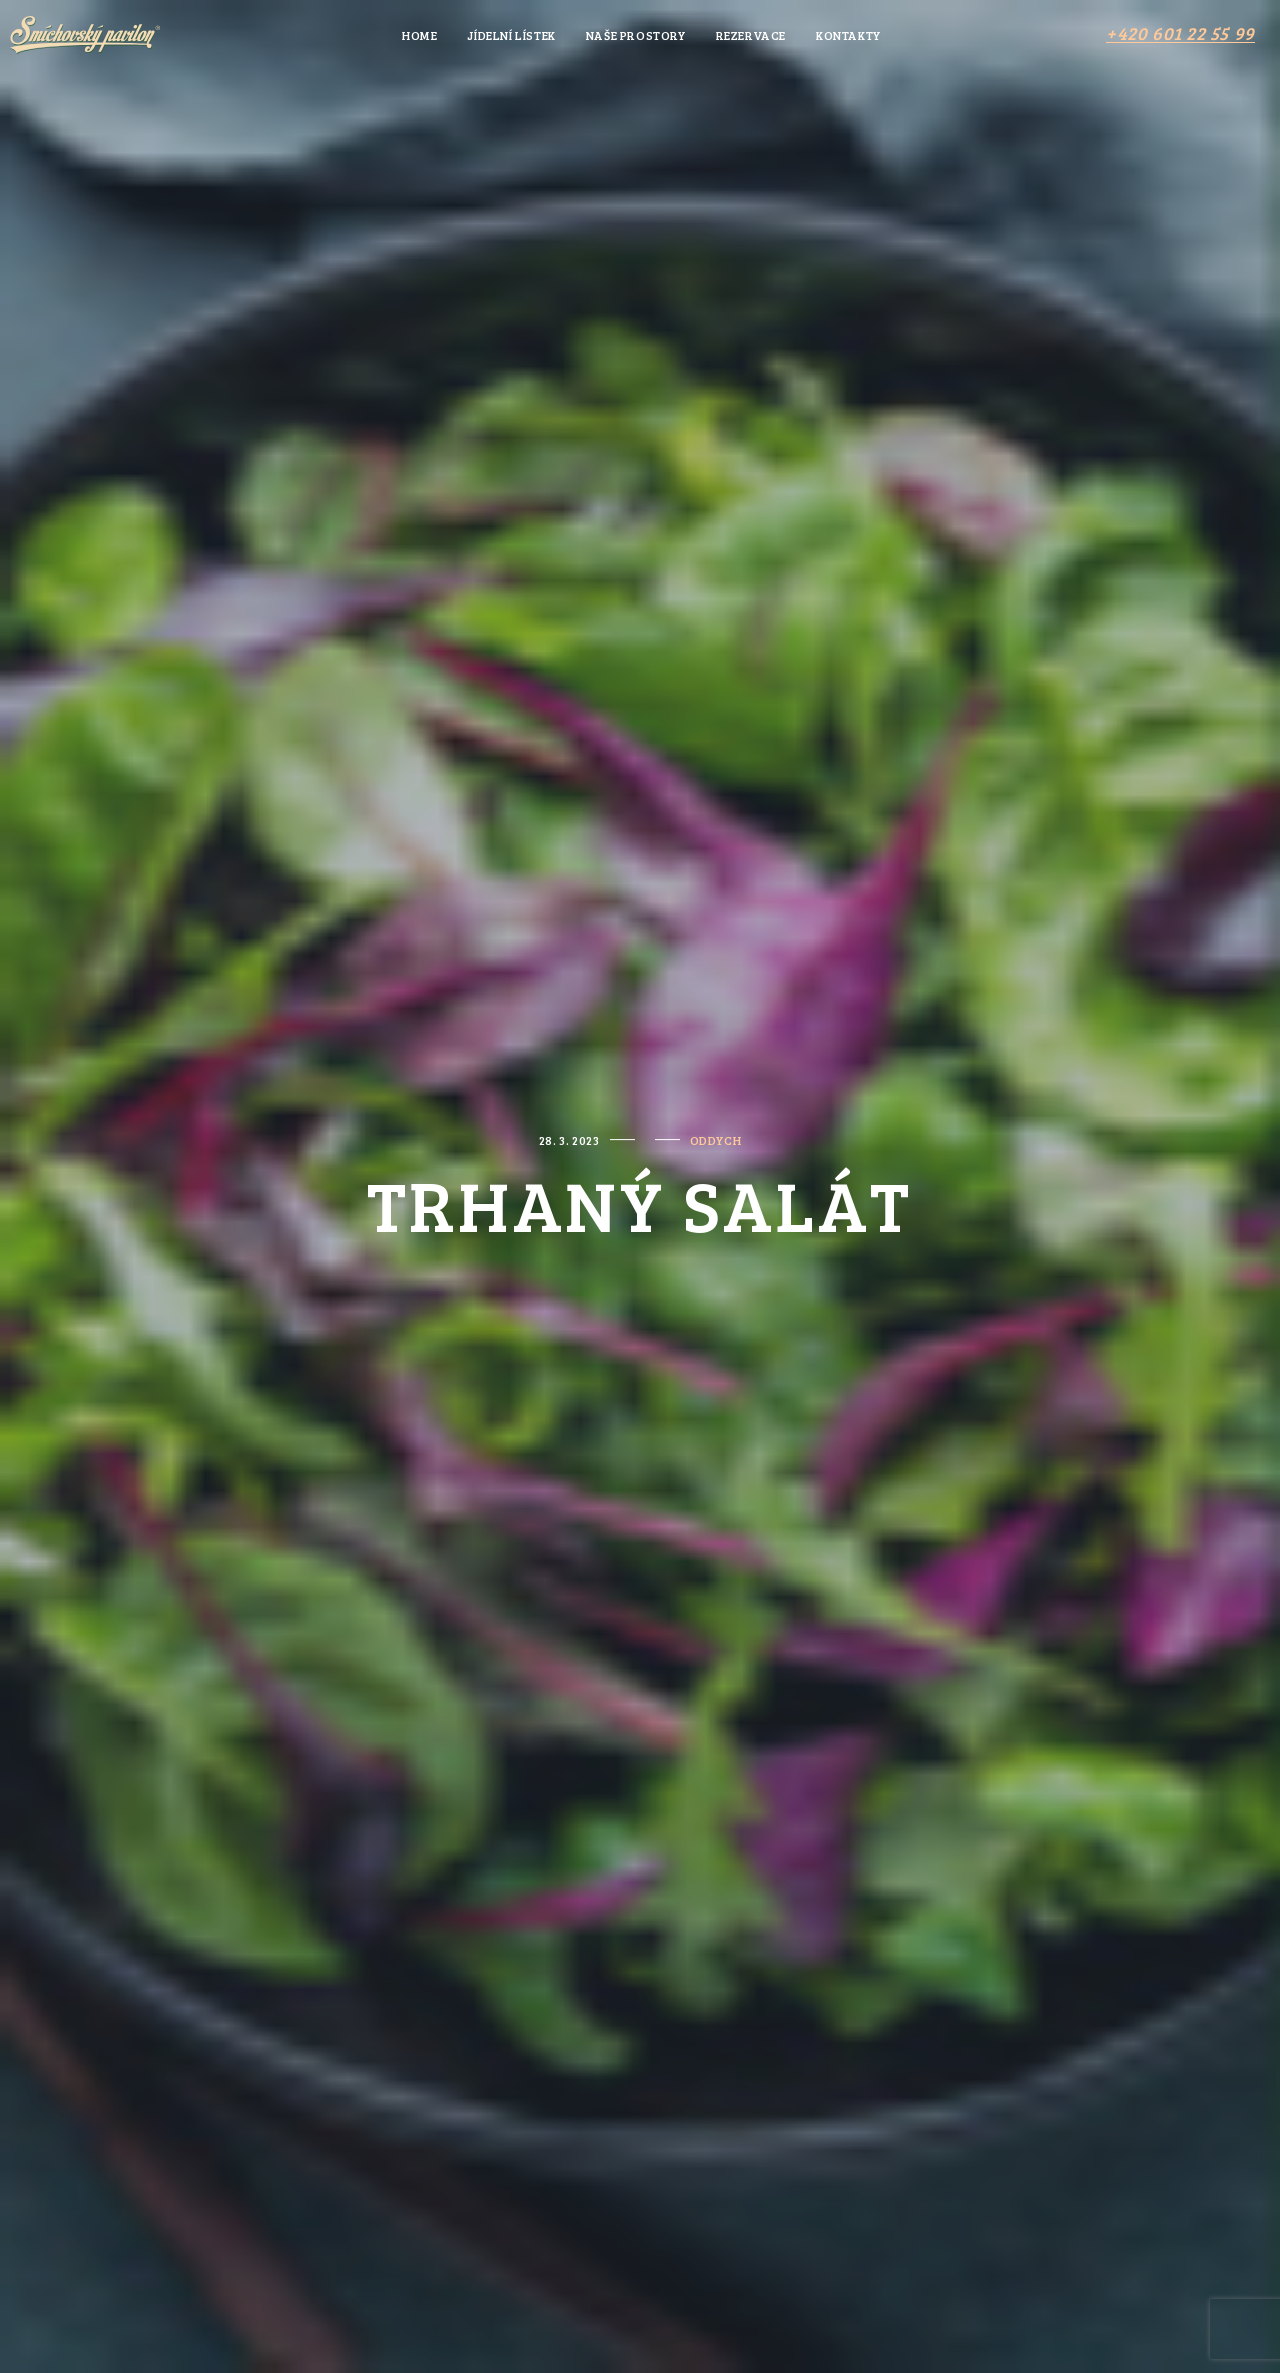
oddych (716, 1140)
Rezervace (751, 35)
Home (419, 35)
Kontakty (848, 35)
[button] (1180, 33)
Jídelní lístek (511, 35)
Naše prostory (636, 35)
